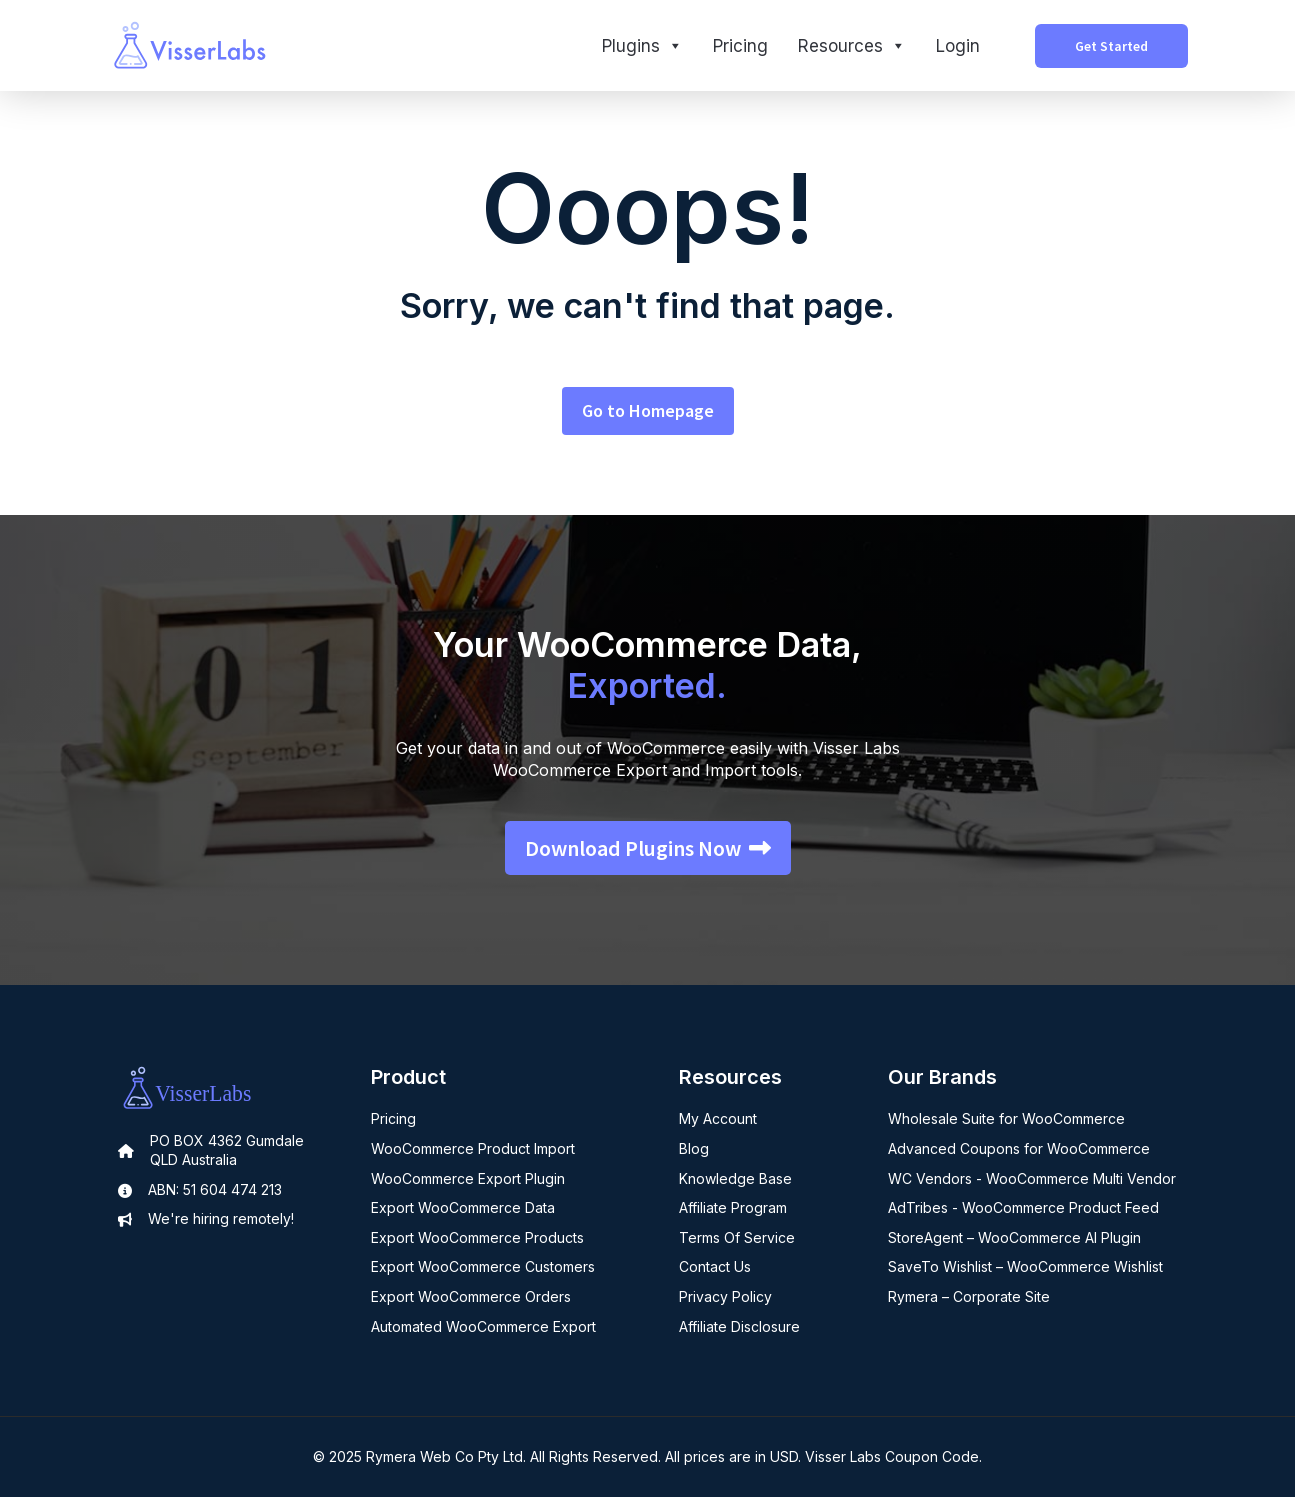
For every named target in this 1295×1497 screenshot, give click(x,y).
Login (958, 46)
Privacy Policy (725, 1296)
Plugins (642, 46)
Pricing (740, 46)
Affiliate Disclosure (739, 1326)
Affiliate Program (733, 1207)
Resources (852, 46)
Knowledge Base (735, 1178)
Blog (694, 1148)
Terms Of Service (737, 1237)
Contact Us (715, 1266)
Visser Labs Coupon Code (892, 1456)
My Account (718, 1118)
